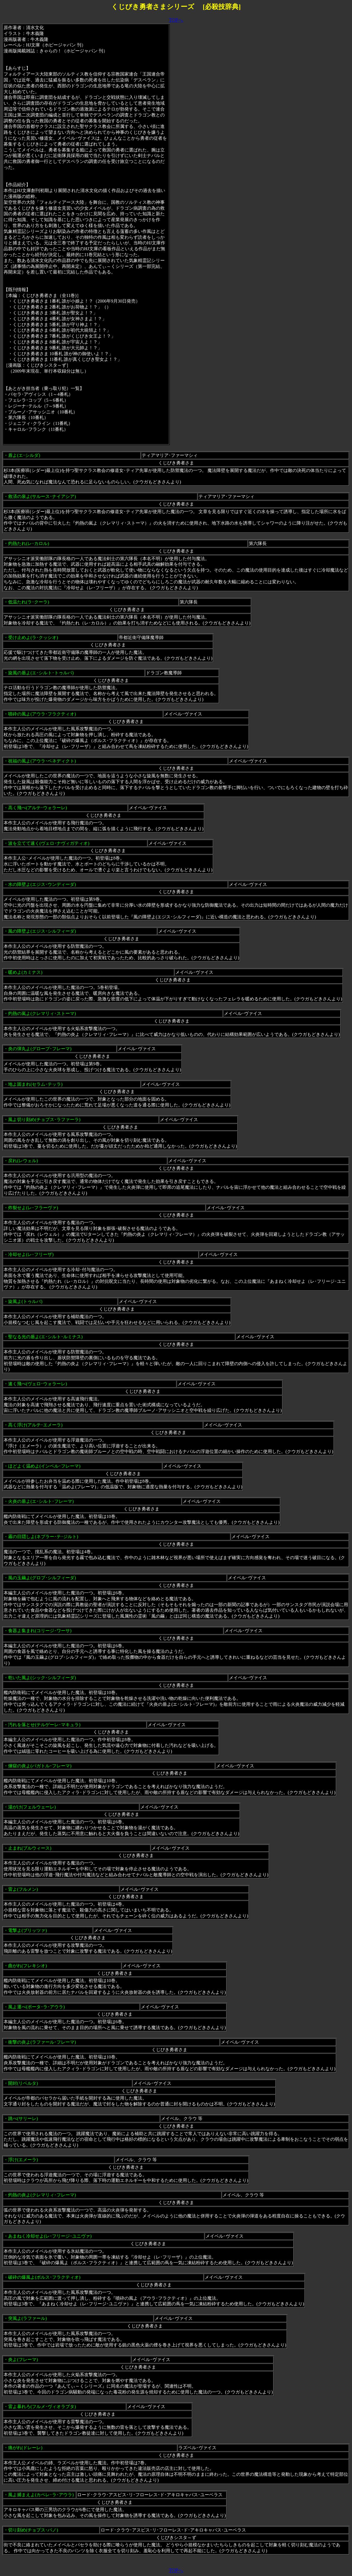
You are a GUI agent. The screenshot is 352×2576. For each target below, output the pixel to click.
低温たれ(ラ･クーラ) (28, 602)
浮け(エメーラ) (23, 2159)
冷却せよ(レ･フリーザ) (31, 1254)
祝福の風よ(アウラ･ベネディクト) (42, 761)
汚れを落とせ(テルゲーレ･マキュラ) (44, 1724)
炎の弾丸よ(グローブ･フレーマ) (40, 1048)
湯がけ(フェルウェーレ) (32, 1807)
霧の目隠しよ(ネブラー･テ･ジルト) (43, 1536)
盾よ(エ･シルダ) (24, 455)
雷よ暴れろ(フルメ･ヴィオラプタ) (42, 2406)
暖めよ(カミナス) (25, 972)
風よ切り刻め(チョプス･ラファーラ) (44, 1119)
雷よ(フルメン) (23, 1889)
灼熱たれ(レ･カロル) (28, 543)
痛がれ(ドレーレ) (25, 2447)
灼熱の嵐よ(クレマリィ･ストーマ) (42, 1013)
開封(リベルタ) (23, 2083)
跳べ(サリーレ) (23, 2118)
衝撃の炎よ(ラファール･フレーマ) (42, 2042)
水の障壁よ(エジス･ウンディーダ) (42, 884)
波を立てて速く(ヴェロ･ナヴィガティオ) (48, 843)
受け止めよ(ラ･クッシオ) (33, 637)
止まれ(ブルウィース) (29, 1848)
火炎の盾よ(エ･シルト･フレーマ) (41, 1501)
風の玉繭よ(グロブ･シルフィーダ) (42, 1577)
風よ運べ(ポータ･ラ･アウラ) (36, 2006)
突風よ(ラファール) (27, 2318)
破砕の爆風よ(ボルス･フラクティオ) (44, 2277)
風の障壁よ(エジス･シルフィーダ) (42, 931)
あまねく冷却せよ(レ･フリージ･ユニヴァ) (50, 2236)
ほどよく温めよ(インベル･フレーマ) (44, 1466)
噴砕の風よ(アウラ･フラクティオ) (42, 714)
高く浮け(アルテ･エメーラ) (35, 1424)
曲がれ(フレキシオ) (27, 1965)
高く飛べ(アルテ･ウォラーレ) (37, 807)
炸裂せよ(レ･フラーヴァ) (33, 1207)
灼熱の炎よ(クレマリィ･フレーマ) (42, 2195)
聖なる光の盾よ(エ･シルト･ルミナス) (45, 1336)
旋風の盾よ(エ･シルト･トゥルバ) (41, 672)
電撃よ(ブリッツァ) (27, 1930)
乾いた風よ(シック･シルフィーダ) (42, 1677)
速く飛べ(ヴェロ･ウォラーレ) (37, 1383)
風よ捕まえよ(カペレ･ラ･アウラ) (41, 2494)
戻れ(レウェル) (23, 1160)
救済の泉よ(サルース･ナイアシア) (42, 496)
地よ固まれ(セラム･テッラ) (35, 1084)
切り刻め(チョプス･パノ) (33, 2530)
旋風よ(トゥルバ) (25, 1301)
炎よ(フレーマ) (23, 2359)
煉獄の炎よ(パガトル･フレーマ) (40, 1765)
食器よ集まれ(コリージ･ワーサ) (40, 1630)
